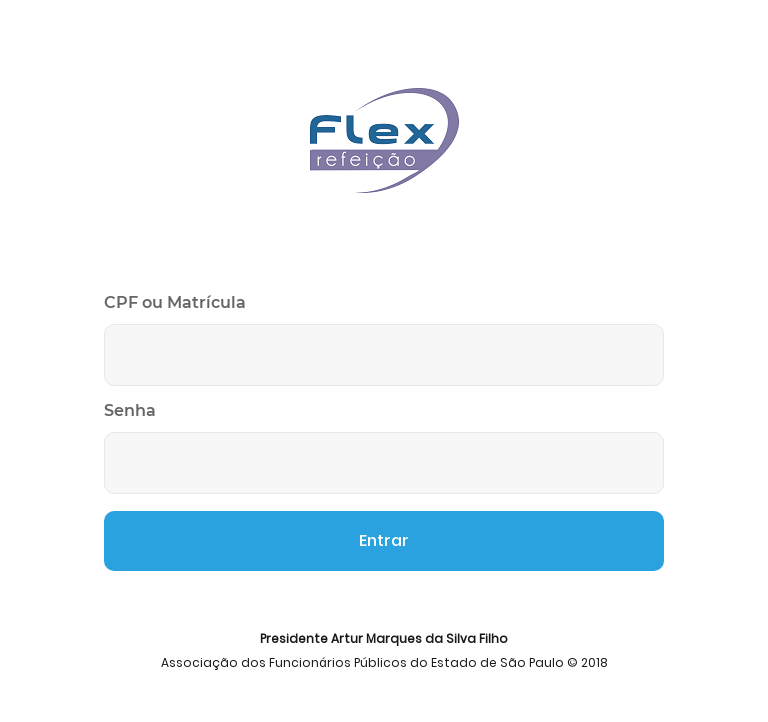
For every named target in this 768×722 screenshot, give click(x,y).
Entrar (384, 540)
